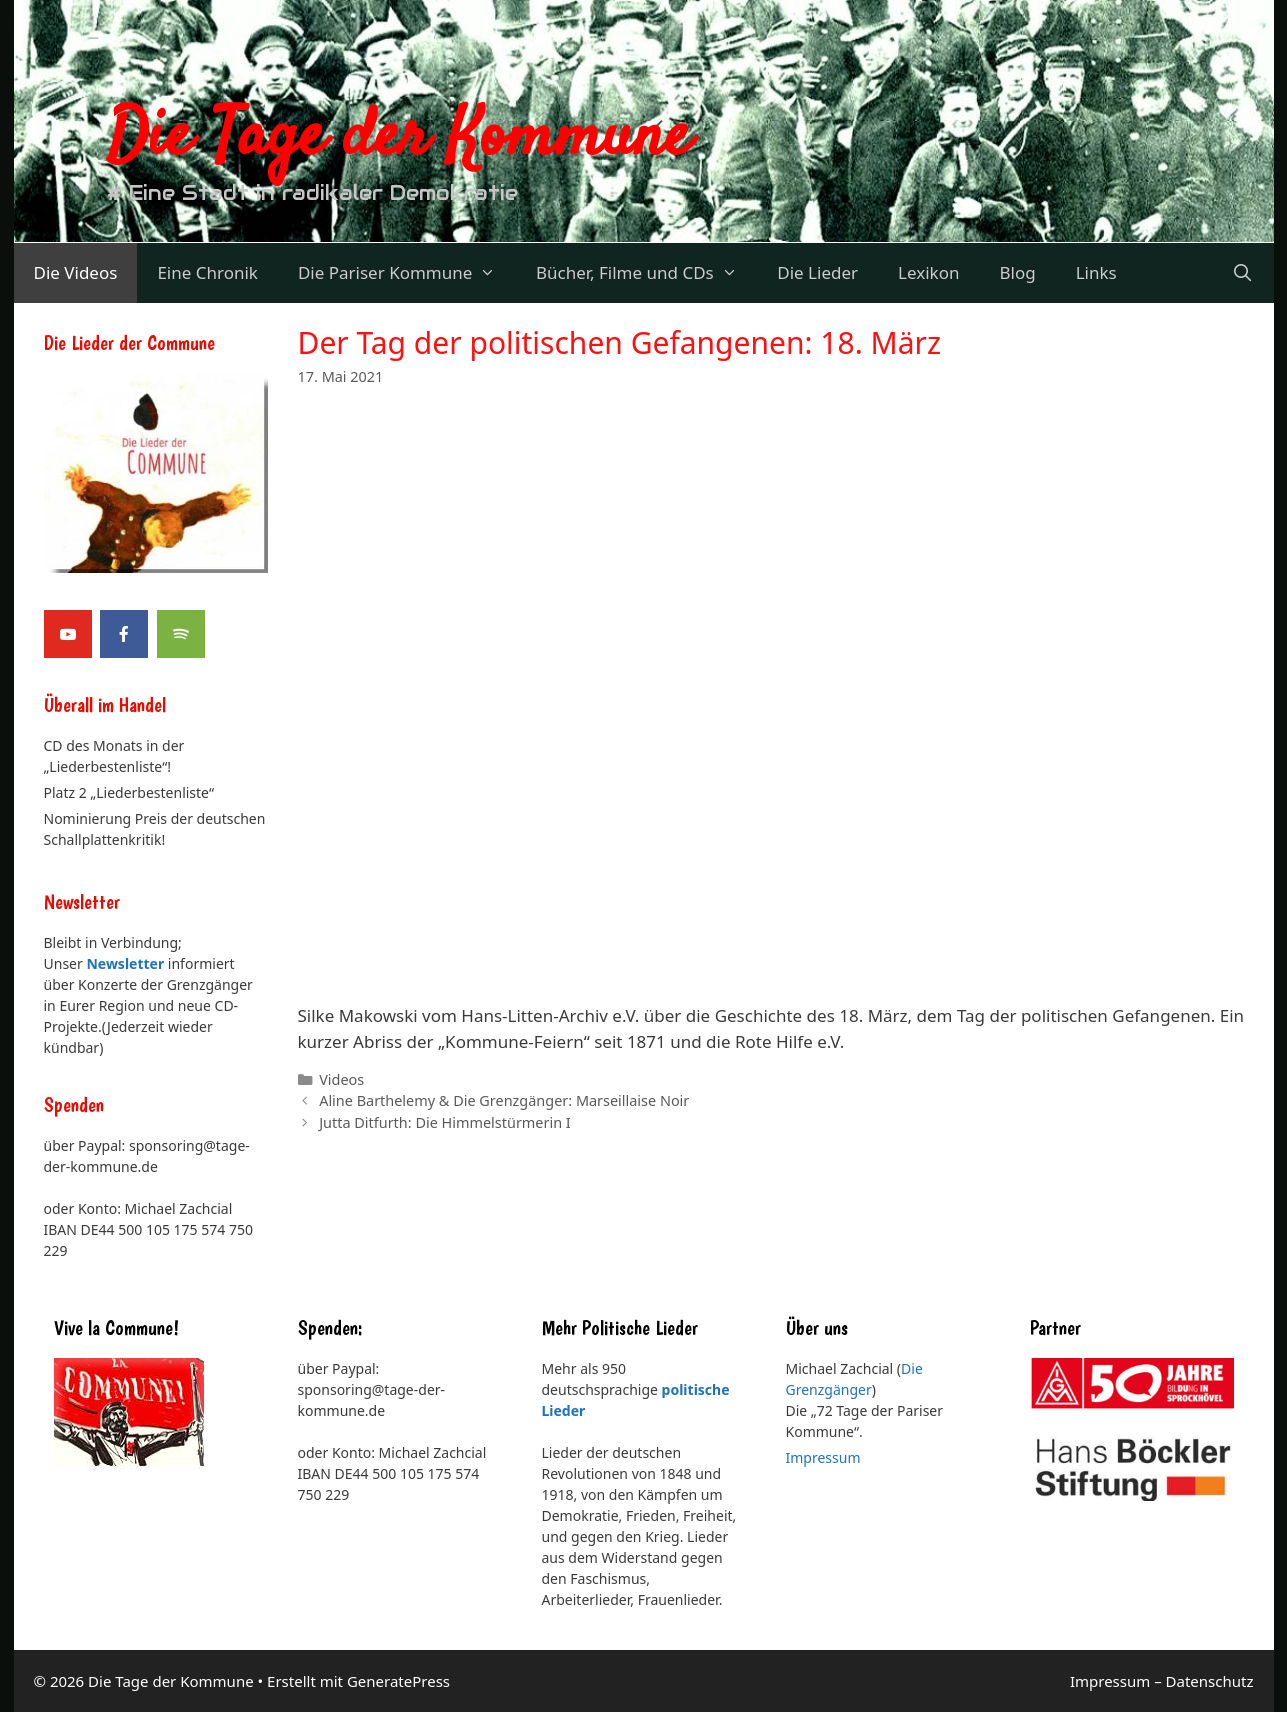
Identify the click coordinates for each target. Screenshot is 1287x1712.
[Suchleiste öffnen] (1243, 273)
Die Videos (76, 272)
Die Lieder (817, 272)
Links (1096, 272)
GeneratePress (398, 1681)
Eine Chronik (207, 272)
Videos (341, 1079)
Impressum (823, 1457)
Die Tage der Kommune (399, 138)
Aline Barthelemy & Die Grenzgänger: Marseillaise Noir (504, 1100)
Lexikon (928, 272)
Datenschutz (1210, 1681)
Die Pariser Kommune (407, 273)
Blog (1017, 272)
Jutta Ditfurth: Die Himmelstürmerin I (445, 1122)
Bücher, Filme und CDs (646, 273)
